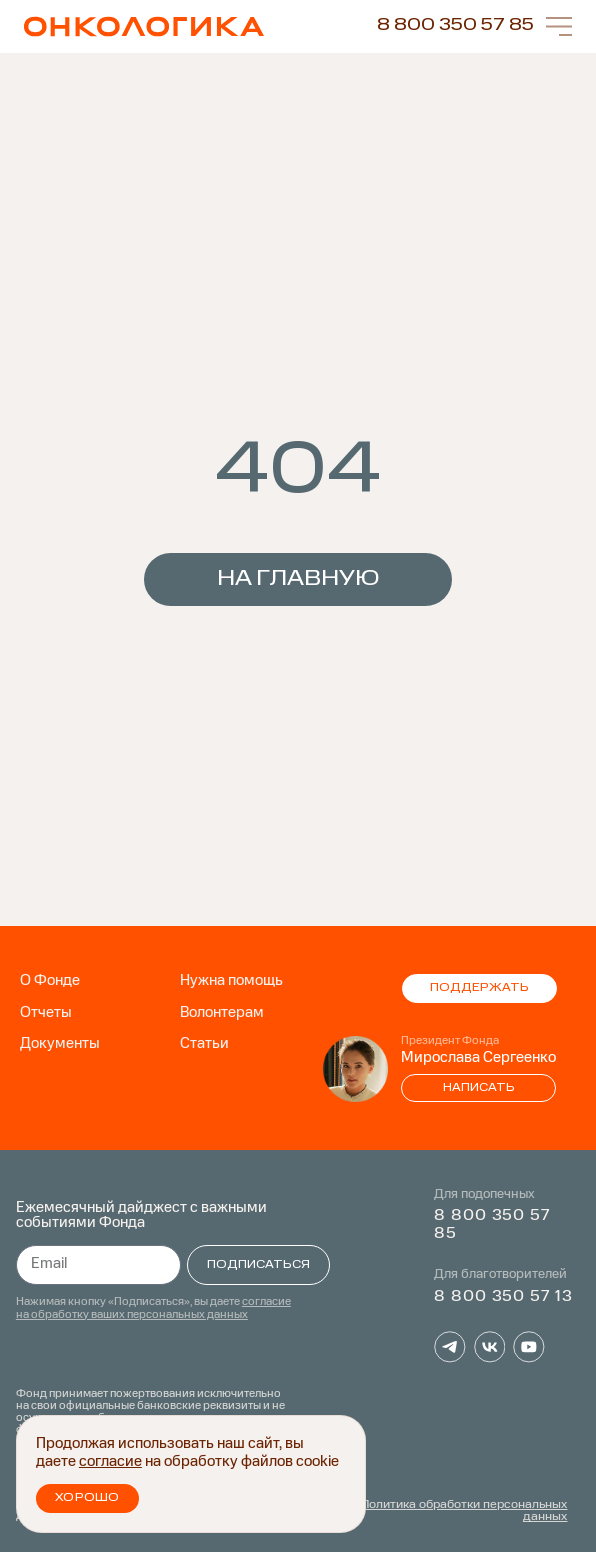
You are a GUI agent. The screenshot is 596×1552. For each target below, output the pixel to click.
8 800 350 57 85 (455, 25)
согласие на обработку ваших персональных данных (153, 1309)
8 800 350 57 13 (503, 1297)
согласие (110, 1462)
